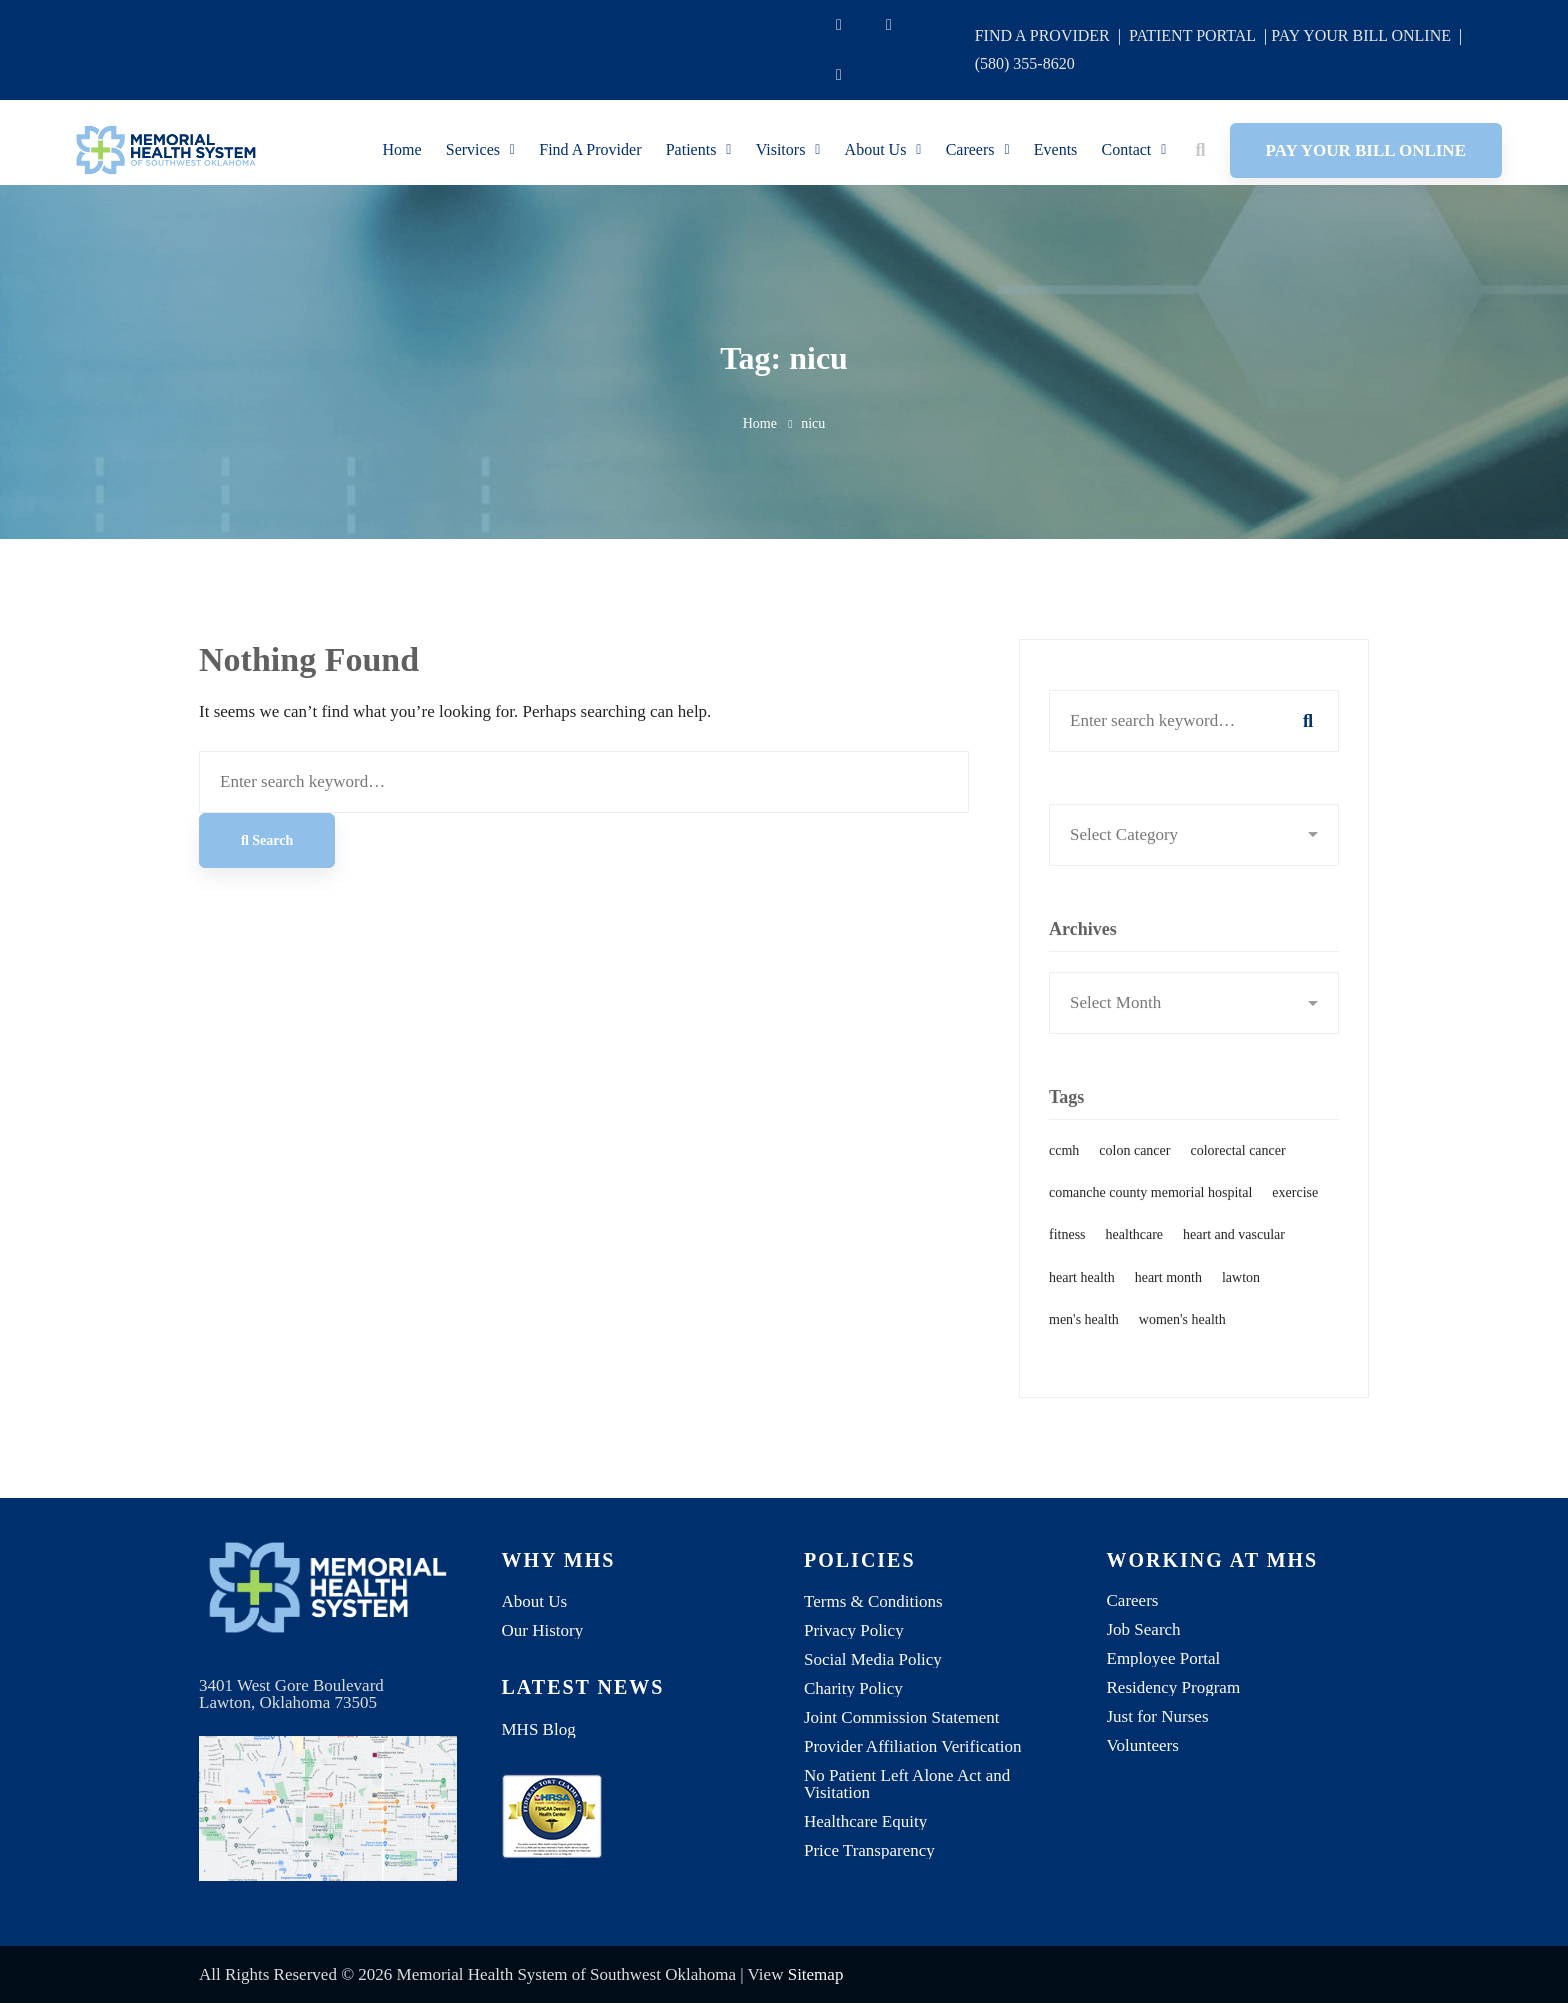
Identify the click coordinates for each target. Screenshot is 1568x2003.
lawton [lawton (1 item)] (1241, 1300)
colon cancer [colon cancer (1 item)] (1134, 1174)
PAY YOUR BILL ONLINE (1361, 35)
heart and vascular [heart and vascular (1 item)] (1234, 1258)
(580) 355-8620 (1025, 63)
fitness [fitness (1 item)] (1067, 1258)
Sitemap (816, 1974)
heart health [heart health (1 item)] (1082, 1300)
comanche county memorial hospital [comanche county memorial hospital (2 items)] (1150, 1216)
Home (760, 423)
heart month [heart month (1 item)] (1168, 1300)
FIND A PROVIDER (1042, 35)
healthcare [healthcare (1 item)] (1135, 1258)
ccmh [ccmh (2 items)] (1064, 1174)
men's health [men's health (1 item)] (1084, 1343)
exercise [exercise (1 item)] (1295, 1216)
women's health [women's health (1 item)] (1182, 1343)
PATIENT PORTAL (1192, 35)
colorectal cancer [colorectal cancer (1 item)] (1237, 1174)
